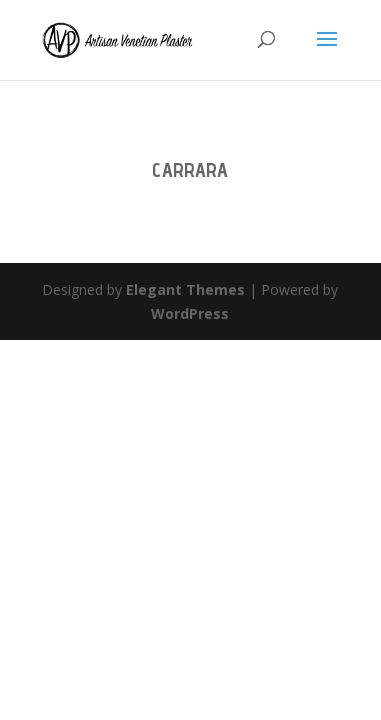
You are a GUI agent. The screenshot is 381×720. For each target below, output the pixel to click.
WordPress (190, 313)
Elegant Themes (185, 289)
